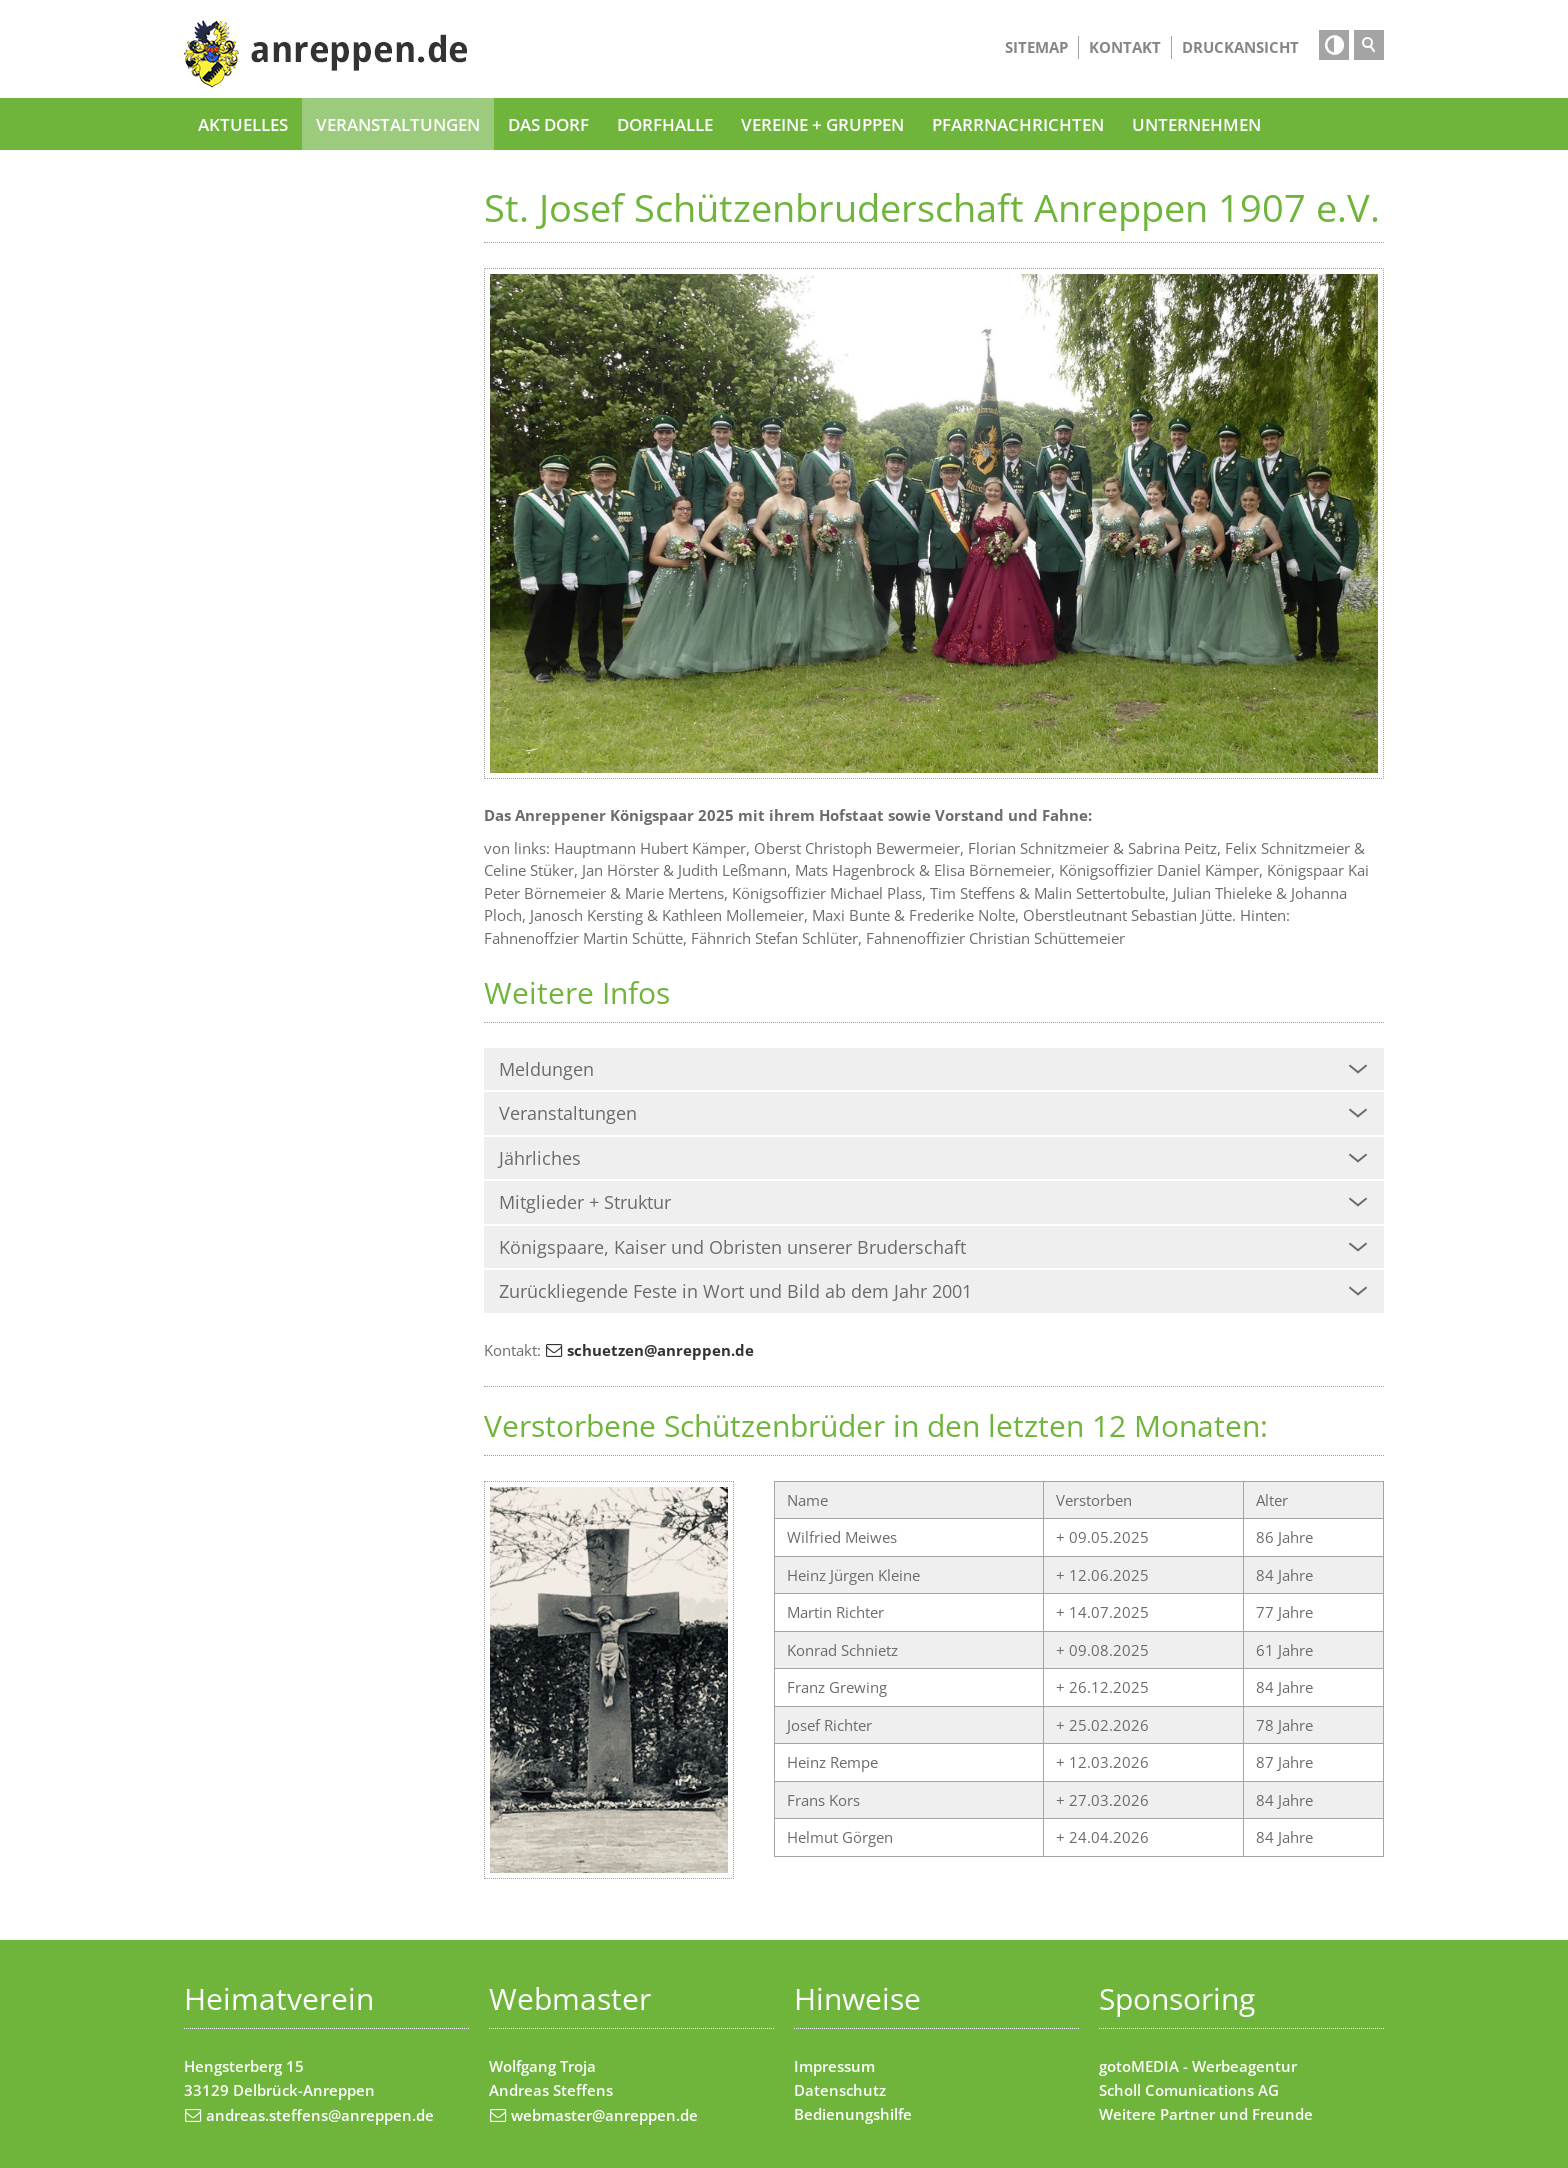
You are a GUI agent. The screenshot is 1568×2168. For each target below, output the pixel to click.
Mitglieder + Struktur (585, 1202)
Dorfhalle (665, 124)
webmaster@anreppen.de (604, 2115)
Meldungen (546, 1069)
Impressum (834, 2066)
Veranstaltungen (398, 124)
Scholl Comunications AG (1189, 2090)
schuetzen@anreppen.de (660, 1350)
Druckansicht (1240, 47)
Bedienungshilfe (853, 2114)
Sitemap (1036, 47)
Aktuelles (243, 124)
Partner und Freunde (1236, 2114)
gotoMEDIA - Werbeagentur (1198, 2066)
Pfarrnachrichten (1018, 124)
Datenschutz (840, 2090)
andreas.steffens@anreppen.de (320, 2115)
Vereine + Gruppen (822, 124)
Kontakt (1125, 47)
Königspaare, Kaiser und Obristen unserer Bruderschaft (732, 1247)
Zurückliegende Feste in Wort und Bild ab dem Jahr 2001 (735, 1291)
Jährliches (540, 1158)
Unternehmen (1196, 124)
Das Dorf (548, 124)
